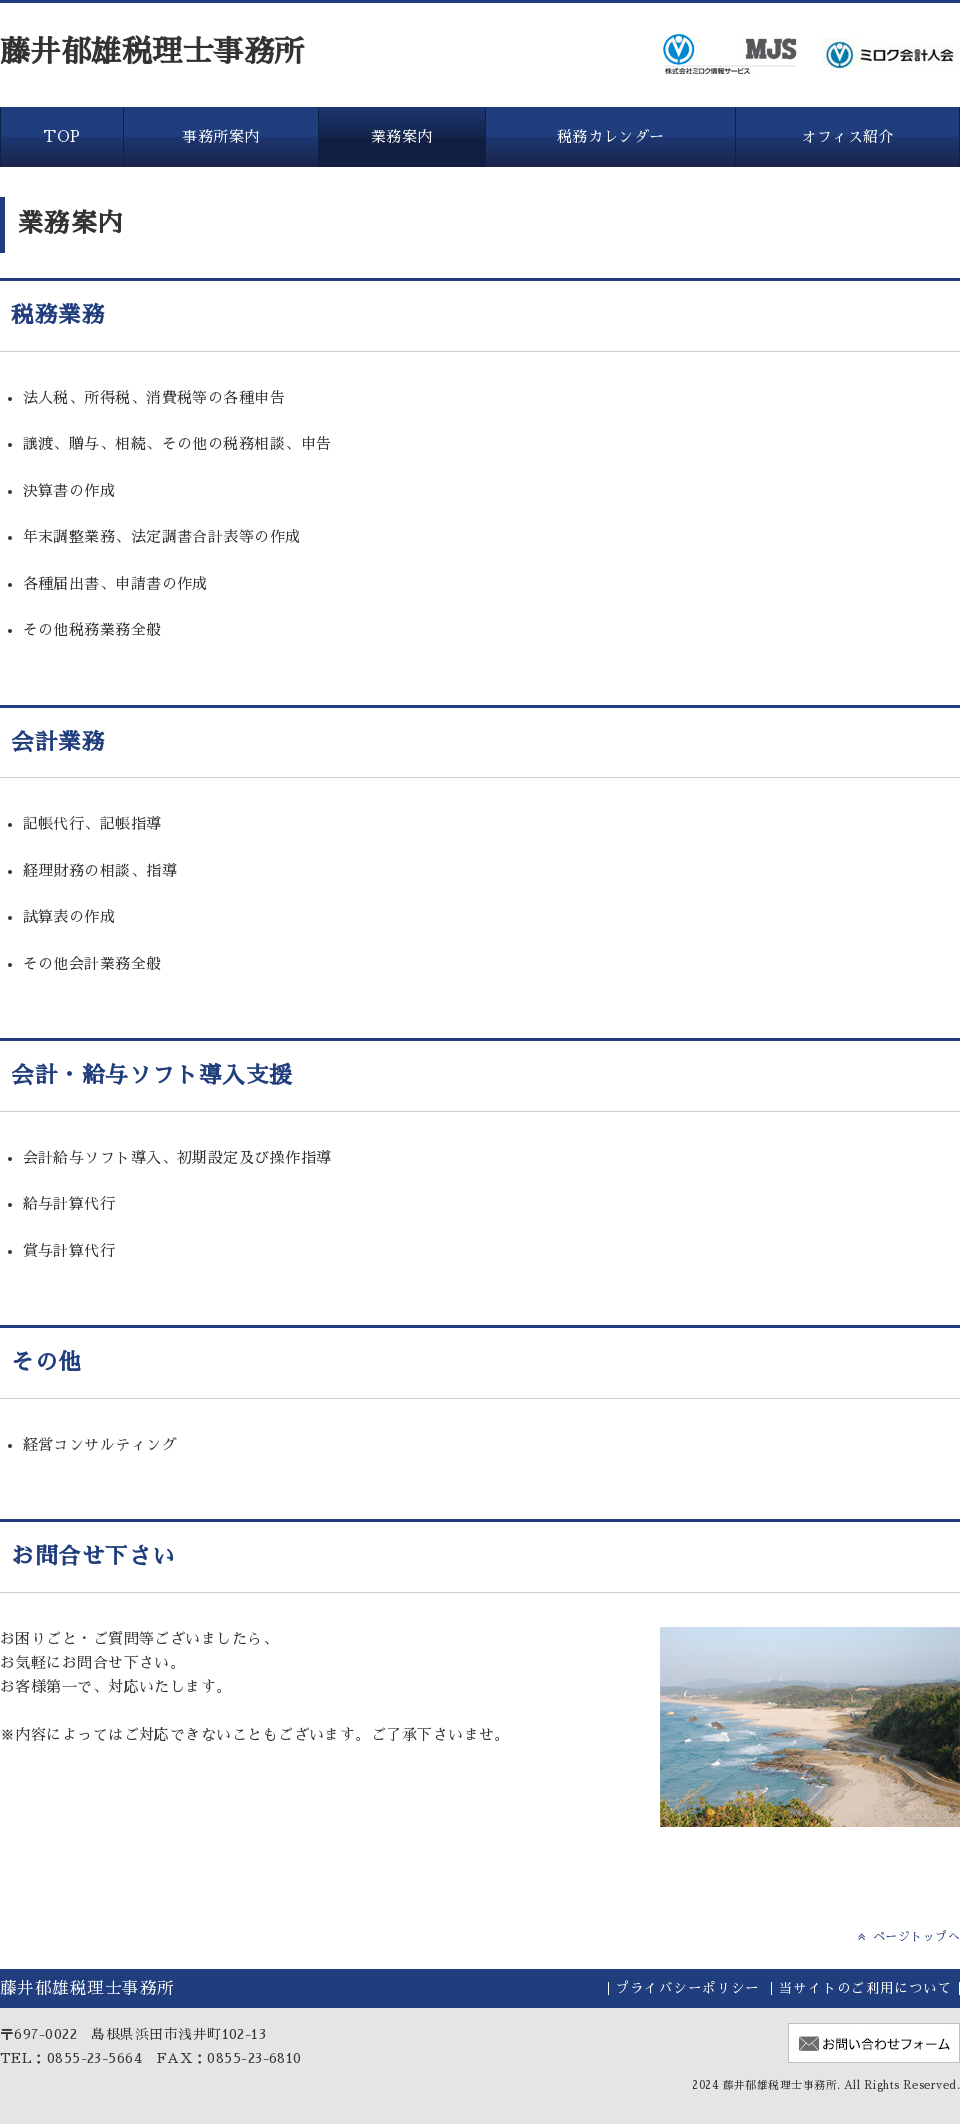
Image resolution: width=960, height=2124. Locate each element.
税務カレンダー (611, 136)
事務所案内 (220, 136)
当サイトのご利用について (865, 1988)
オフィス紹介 (847, 136)
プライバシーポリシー (687, 1988)
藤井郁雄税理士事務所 (152, 52)
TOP (61, 136)
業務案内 (402, 136)
